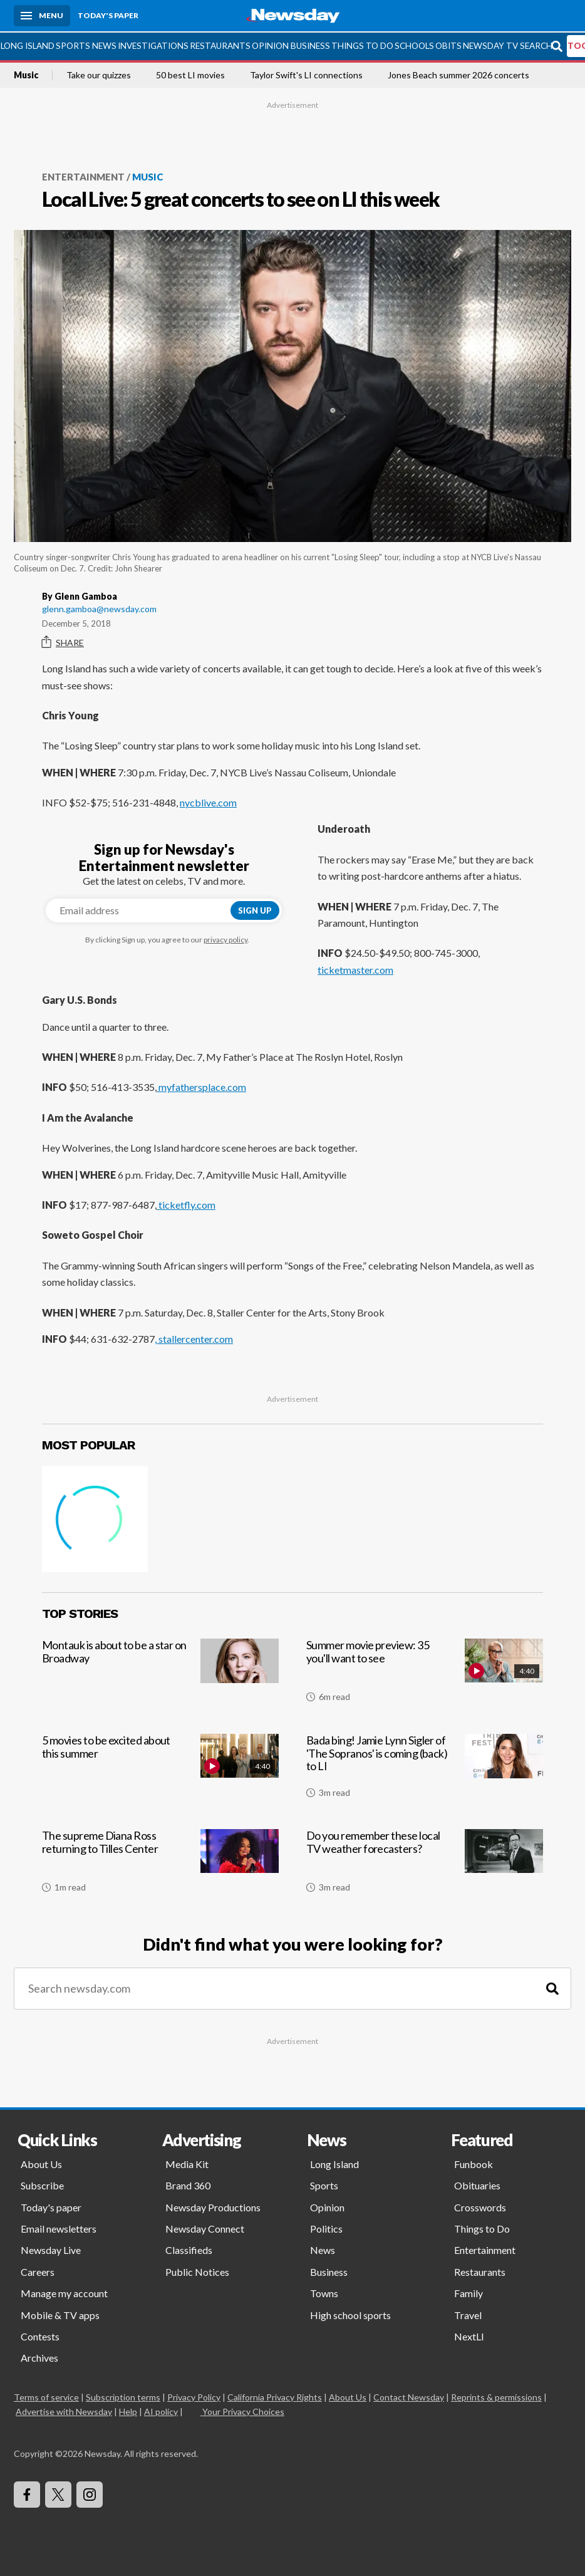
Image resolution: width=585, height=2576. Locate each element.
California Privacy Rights (274, 2396)
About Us (41, 2163)
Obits (448, 44)
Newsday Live (51, 2249)
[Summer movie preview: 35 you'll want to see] (424, 1674)
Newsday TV (490, 44)
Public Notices (197, 2270)
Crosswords (480, 2206)
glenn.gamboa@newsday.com (99, 607)
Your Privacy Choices (242, 2410)
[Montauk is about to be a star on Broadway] (160, 1674)
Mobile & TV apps (60, 2314)
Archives (39, 2357)
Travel (468, 2314)
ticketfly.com (186, 1203)
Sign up (255, 909)
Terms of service (46, 2396)
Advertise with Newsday (64, 2410)
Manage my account (64, 2292)
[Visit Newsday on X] (58, 2493)
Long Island (27, 44)
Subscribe (42, 2185)
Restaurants (220, 44)
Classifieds (188, 2249)
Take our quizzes (98, 74)
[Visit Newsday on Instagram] (89, 2493)
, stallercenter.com (194, 1337)
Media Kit (187, 2163)
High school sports (350, 2314)
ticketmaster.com (355, 968)
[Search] (552, 1988)
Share (63, 641)
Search (536, 44)
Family (468, 2292)
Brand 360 (187, 2185)
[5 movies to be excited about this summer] (160, 1769)
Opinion (270, 44)
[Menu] (42, 15)
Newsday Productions (213, 2206)
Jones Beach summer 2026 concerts (458, 74)
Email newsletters (58, 2227)
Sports (73, 44)
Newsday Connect (204, 2227)
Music (26, 74)
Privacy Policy (193, 2396)
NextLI (469, 2335)
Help (128, 2410)
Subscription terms (123, 2396)
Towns (324, 2292)
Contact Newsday (408, 2396)
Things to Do (362, 44)
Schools (414, 44)
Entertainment (83, 175)
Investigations (153, 44)
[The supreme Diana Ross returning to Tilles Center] (160, 1865)
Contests (40, 2335)
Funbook (473, 2163)
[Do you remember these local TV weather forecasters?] (424, 1865)
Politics (326, 2227)
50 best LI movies (190, 74)
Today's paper (51, 2206)
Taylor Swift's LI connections (306, 74)
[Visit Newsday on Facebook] (27, 2493)
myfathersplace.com (201, 1086)
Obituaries (477, 2185)
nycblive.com (208, 801)
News (104, 44)
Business (310, 44)
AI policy (161, 2410)
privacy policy (225, 939)
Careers (37, 2270)
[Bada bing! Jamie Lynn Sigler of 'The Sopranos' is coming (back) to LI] (424, 1769)
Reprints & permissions (496, 2396)
